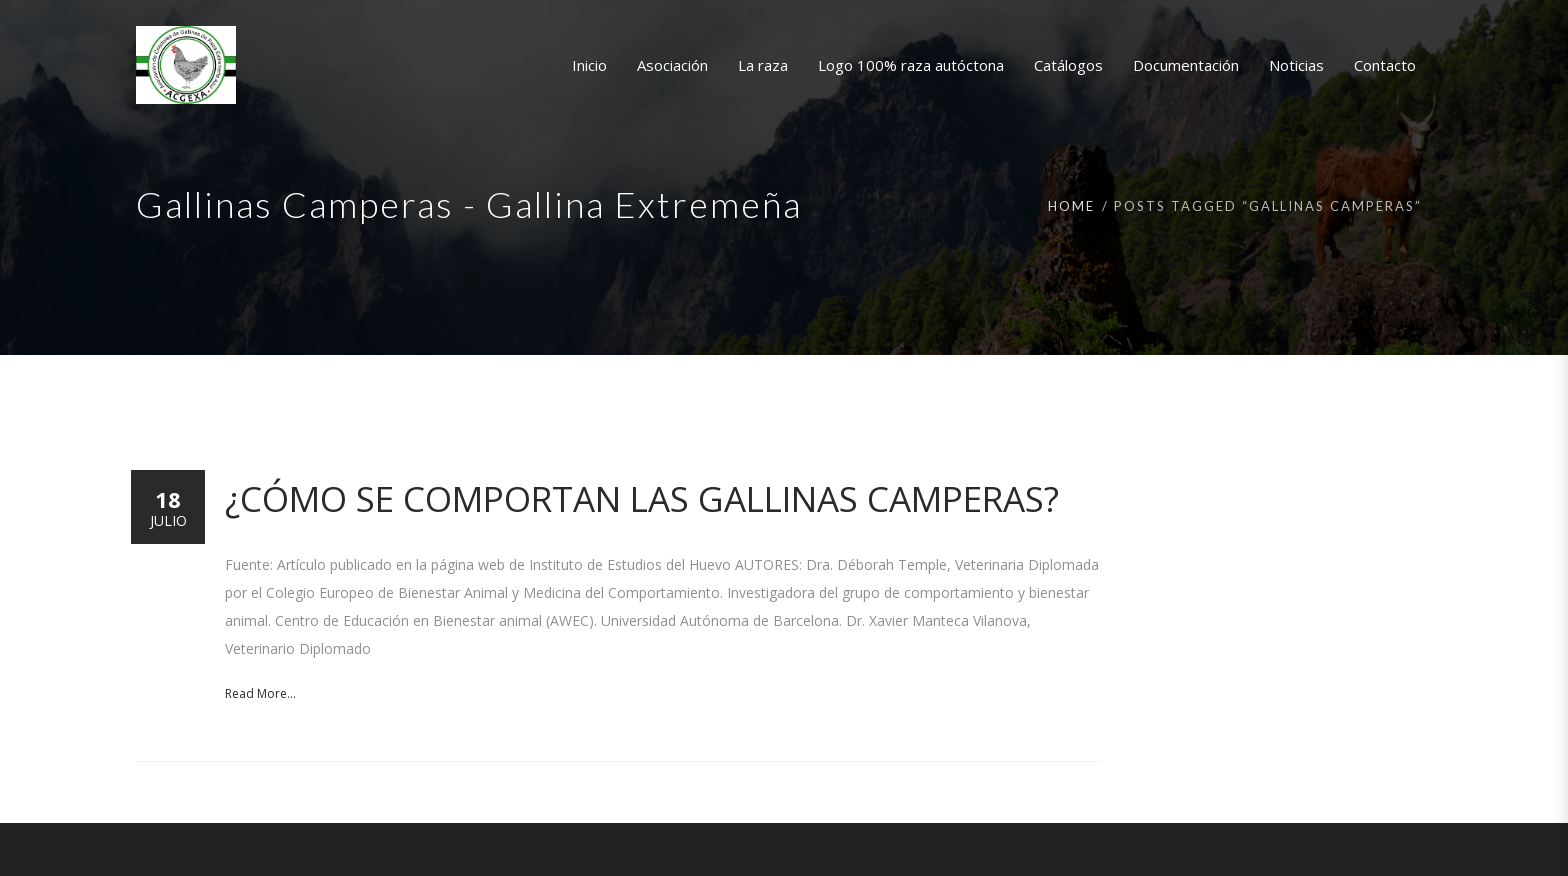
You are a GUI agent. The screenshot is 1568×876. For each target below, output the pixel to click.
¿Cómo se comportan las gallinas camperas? (642, 498)
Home (1071, 206)
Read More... (260, 693)
